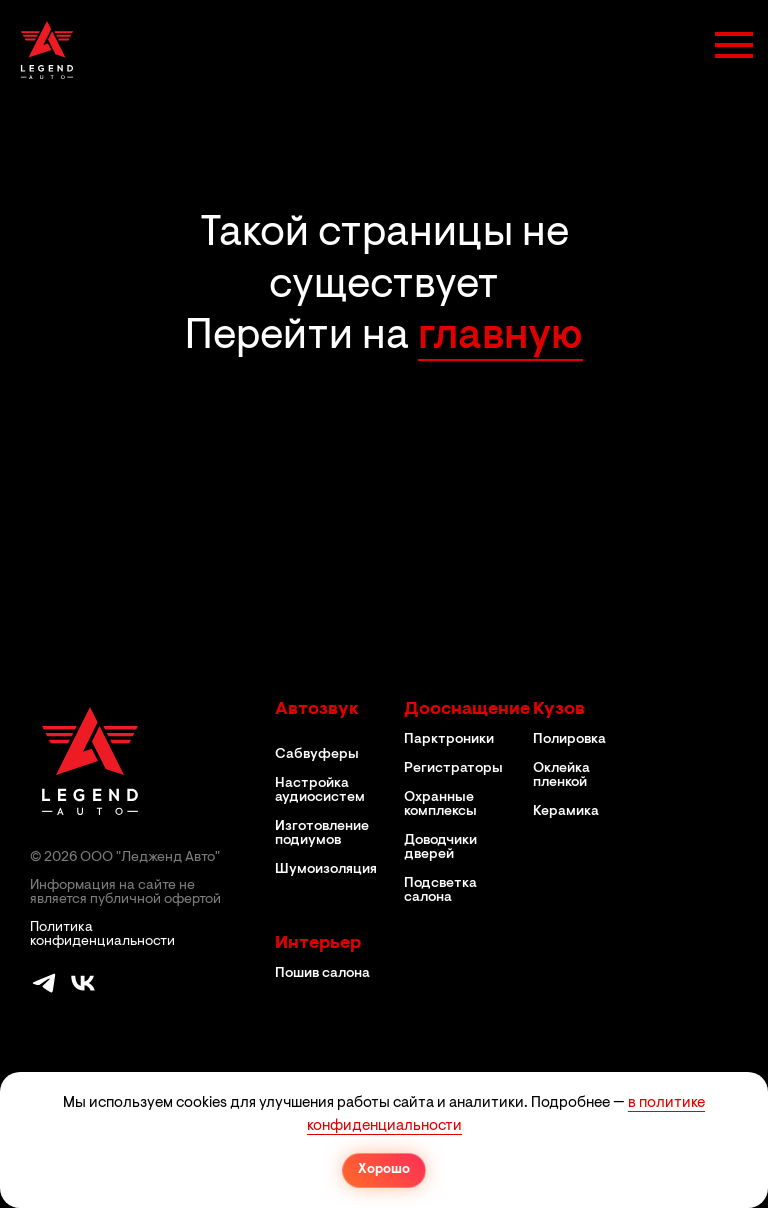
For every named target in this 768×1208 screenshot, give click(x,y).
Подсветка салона (440, 891)
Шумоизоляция (326, 870)
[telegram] (44, 991)
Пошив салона (322, 974)
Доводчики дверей (440, 848)
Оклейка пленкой (561, 776)
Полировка (569, 740)
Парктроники (449, 740)
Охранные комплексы (440, 805)
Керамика (566, 812)
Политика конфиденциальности (102, 935)
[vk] (83, 991)
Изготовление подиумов (322, 834)
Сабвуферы (317, 755)
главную (500, 338)
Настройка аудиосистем (320, 791)
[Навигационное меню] (734, 45)
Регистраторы (453, 769)
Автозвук (317, 710)
